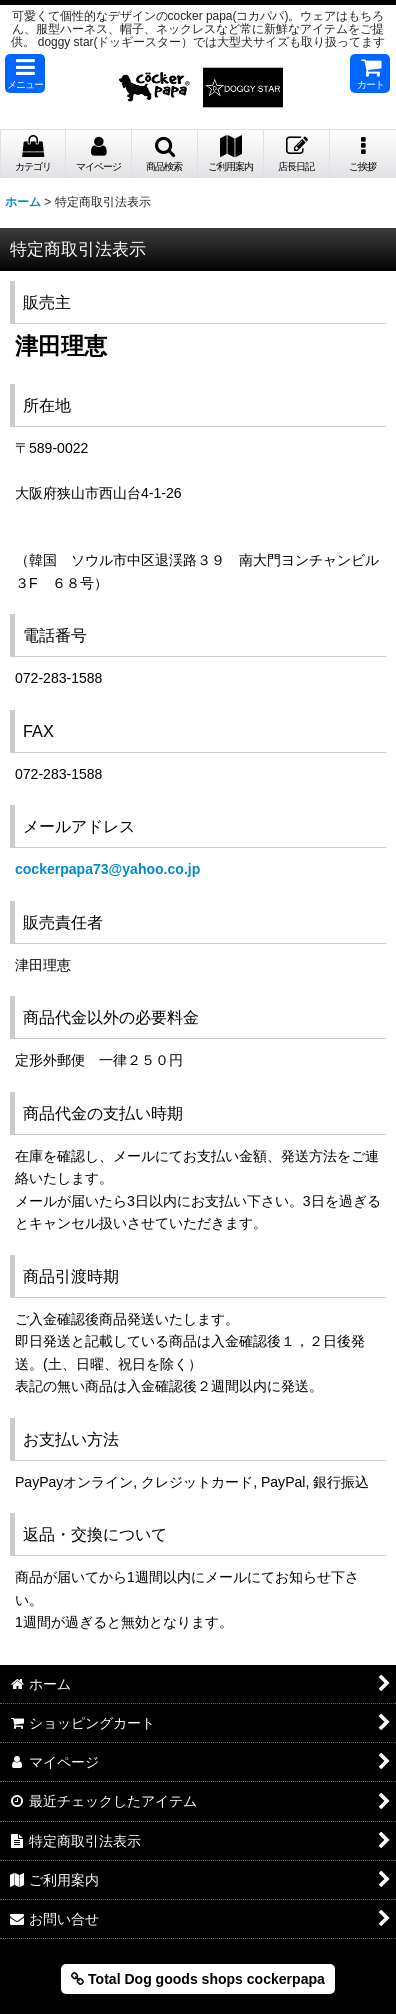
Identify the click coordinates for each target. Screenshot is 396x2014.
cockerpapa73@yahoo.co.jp (107, 869)
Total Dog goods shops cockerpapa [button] (198, 1979)
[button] (25, 73)
